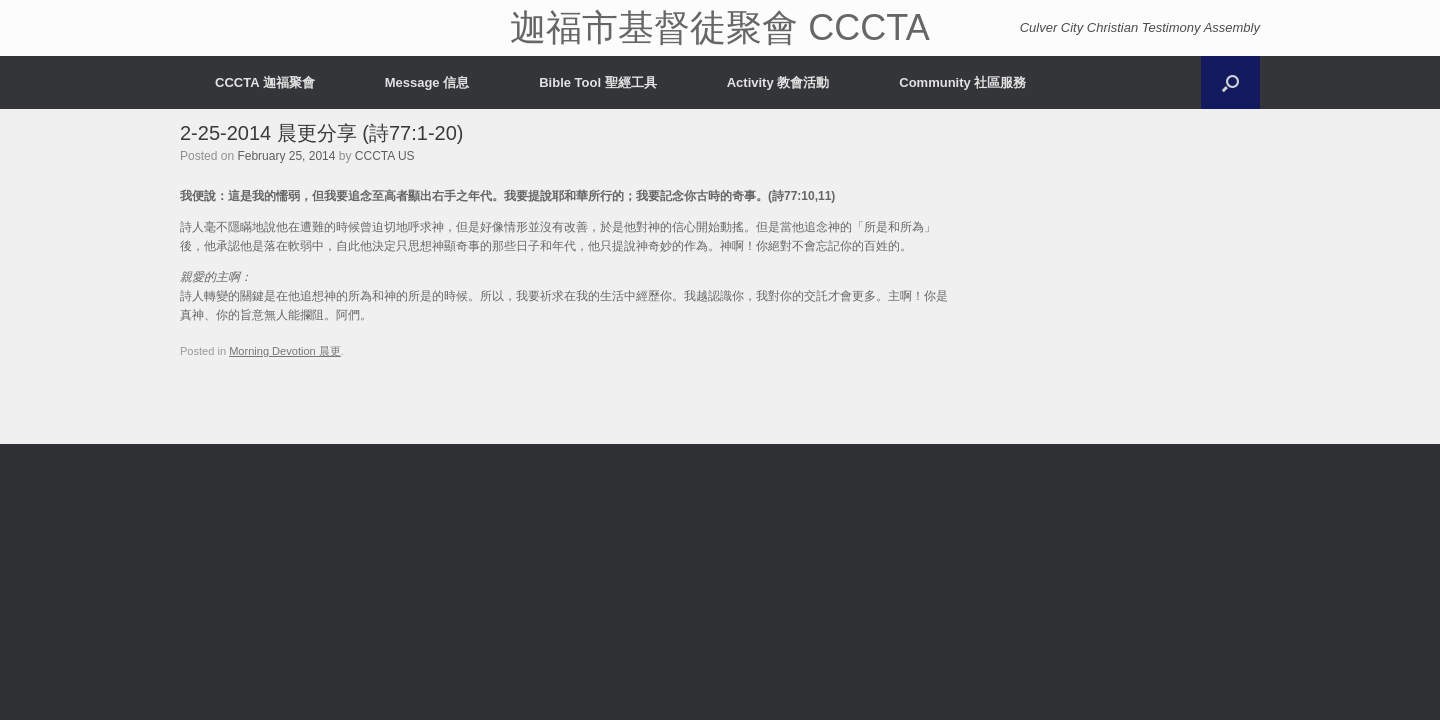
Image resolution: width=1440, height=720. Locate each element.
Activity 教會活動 (778, 82)
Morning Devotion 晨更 (285, 351)
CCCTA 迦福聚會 (265, 82)
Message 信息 (427, 82)
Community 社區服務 (962, 82)
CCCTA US (385, 156)
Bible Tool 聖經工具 (597, 82)
